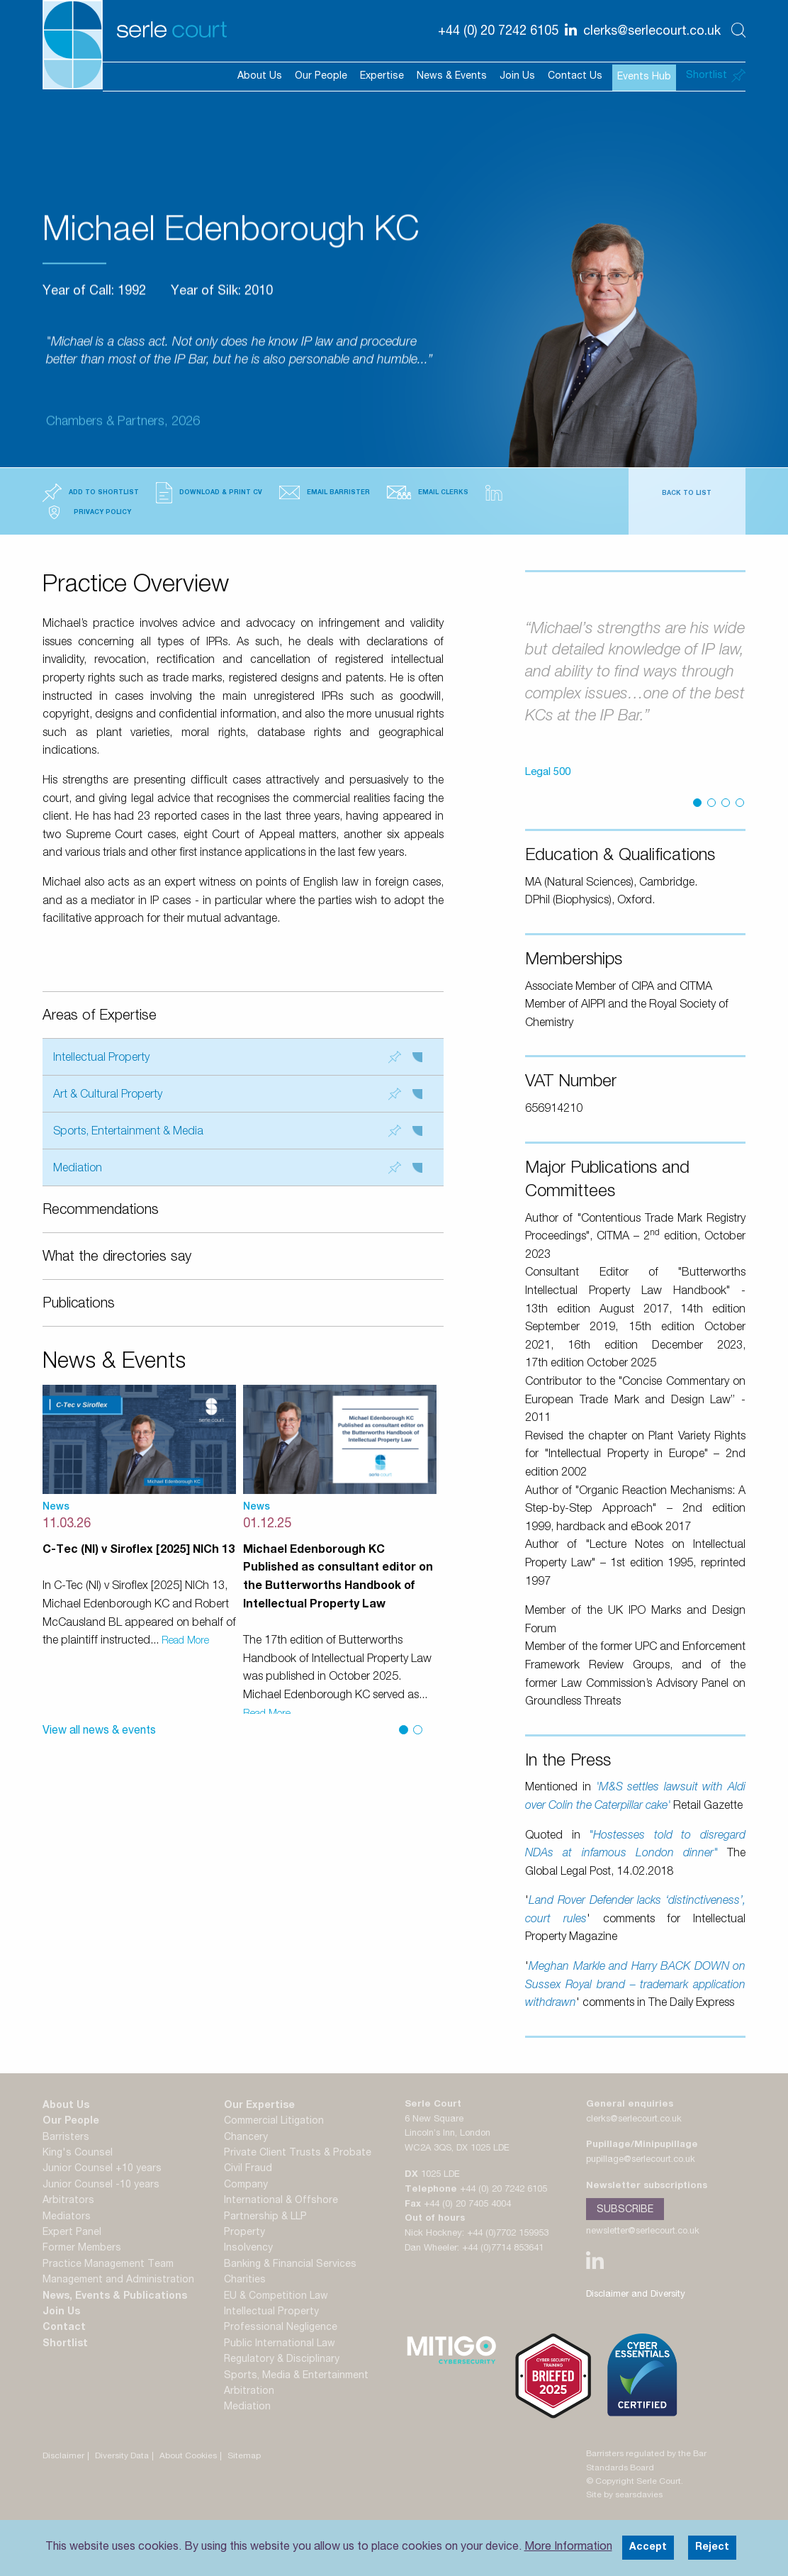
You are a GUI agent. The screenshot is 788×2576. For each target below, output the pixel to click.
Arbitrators (68, 2201)
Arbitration (249, 2392)
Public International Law (279, 2344)
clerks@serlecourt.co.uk (634, 2119)
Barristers (66, 2138)
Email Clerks (427, 492)
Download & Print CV (209, 492)
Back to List (686, 494)
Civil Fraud (248, 2169)
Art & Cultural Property (237, 1094)
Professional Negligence (280, 2328)
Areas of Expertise (100, 1017)
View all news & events (99, 1731)
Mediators (67, 2217)
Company (246, 2185)
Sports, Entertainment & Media (237, 1131)
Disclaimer (63, 2456)
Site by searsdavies (624, 2495)
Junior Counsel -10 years (101, 2185)
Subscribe (625, 2210)
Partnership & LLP (265, 2217)
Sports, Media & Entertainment (296, 2376)
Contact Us (575, 77)
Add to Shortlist (91, 493)
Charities (245, 2280)
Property (244, 2233)
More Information (568, 2547)
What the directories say (117, 1258)
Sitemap (244, 2456)
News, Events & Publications (115, 2297)
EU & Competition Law (276, 2297)
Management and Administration (118, 2280)
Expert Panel (72, 2233)
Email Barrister (324, 492)
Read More (185, 1641)
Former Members (82, 2248)
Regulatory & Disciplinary (281, 2360)
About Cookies (188, 2456)
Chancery (246, 2138)
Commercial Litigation (274, 2121)
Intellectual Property (237, 1057)
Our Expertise (259, 2106)
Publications (79, 1305)
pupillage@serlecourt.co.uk (640, 2160)
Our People (321, 77)
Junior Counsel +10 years (102, 2169)
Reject (712, 2548)
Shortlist (65, 2344)
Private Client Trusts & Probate (297, 2153)
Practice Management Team (108, 2265)
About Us (259, 77)
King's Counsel (78, 2153)
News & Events (452, 77)
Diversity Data (122, 2456)
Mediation (237, 1168)
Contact (64, 2328)
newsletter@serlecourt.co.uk (642, 2231)
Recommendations (101, 1211)
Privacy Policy (87, 512)
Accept (648, 2548)
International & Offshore (281, 2201)
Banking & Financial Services (290, 2265)
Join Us (517, 77)
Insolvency (248, 2248)
